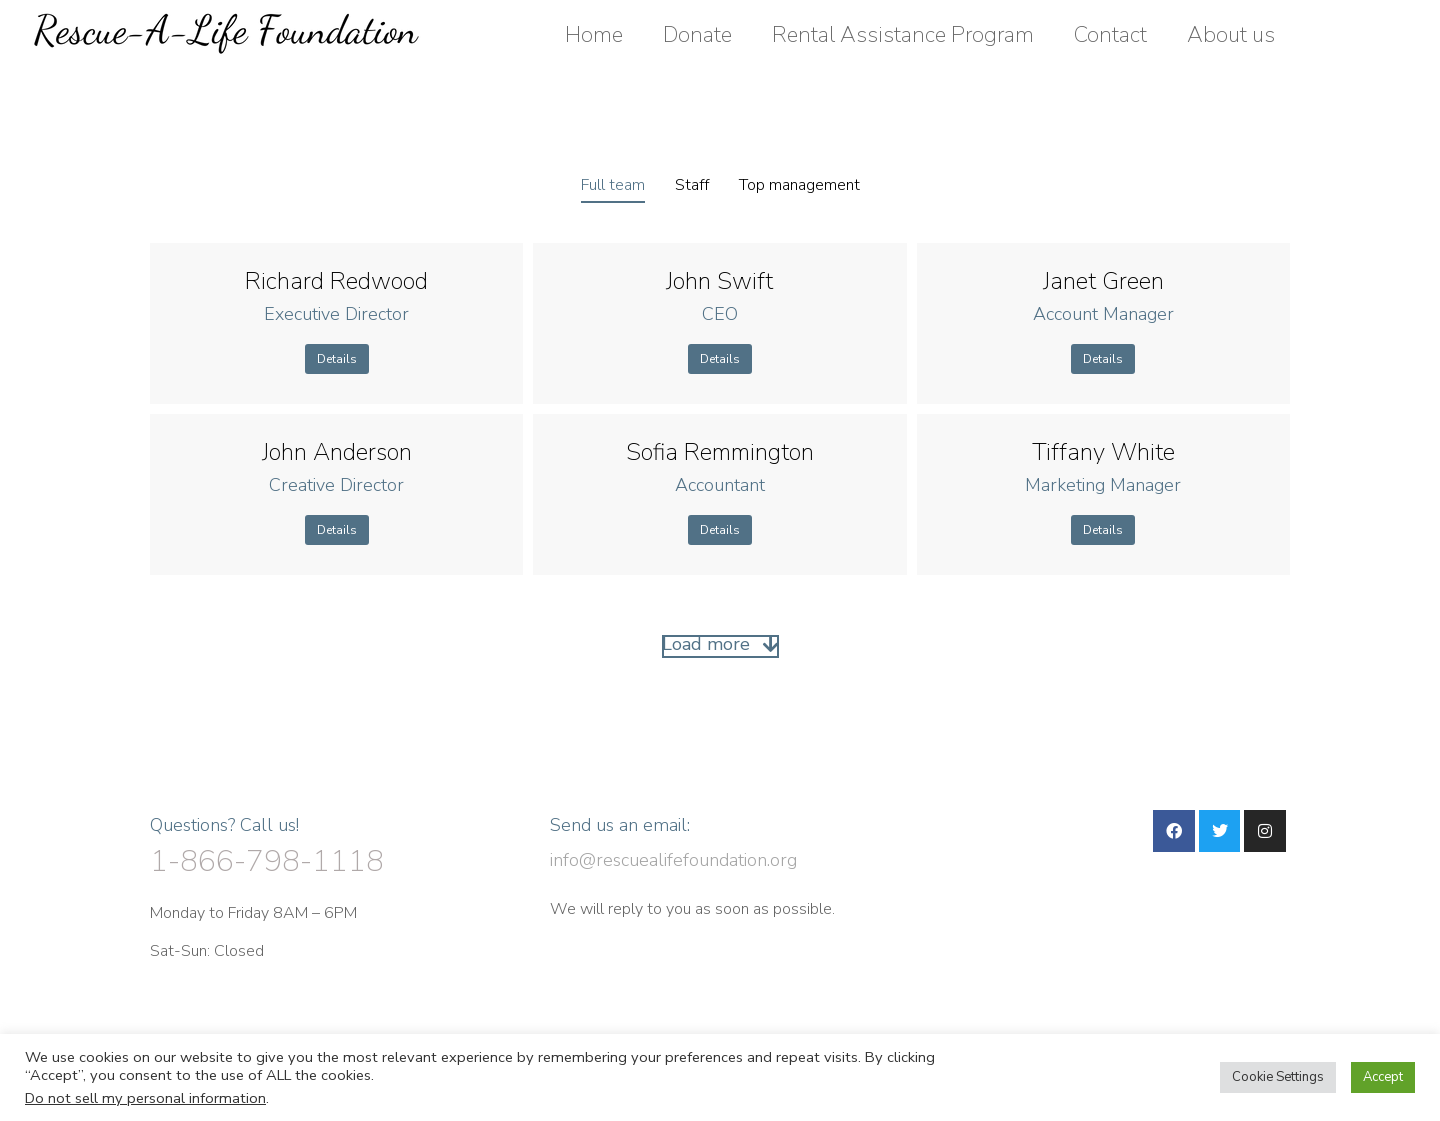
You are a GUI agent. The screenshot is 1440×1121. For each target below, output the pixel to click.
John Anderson (337, 452)
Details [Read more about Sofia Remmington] (720, 530)
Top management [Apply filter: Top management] (799, 185)
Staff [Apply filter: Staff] (692, 185)
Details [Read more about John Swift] (720, 359)
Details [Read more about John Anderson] (337, 530)
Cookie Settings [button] (1278, 1077)
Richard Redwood (336, 281)
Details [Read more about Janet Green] (1103, 359)
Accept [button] (1383, 1077)
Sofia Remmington (720, 452)
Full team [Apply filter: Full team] (613, 185)
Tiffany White (1103, 452)
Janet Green (1103, 281)
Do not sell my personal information (145, 1098)
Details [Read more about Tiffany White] (1103, 530)
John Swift (719, 281)
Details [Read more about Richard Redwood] (337, 359)
